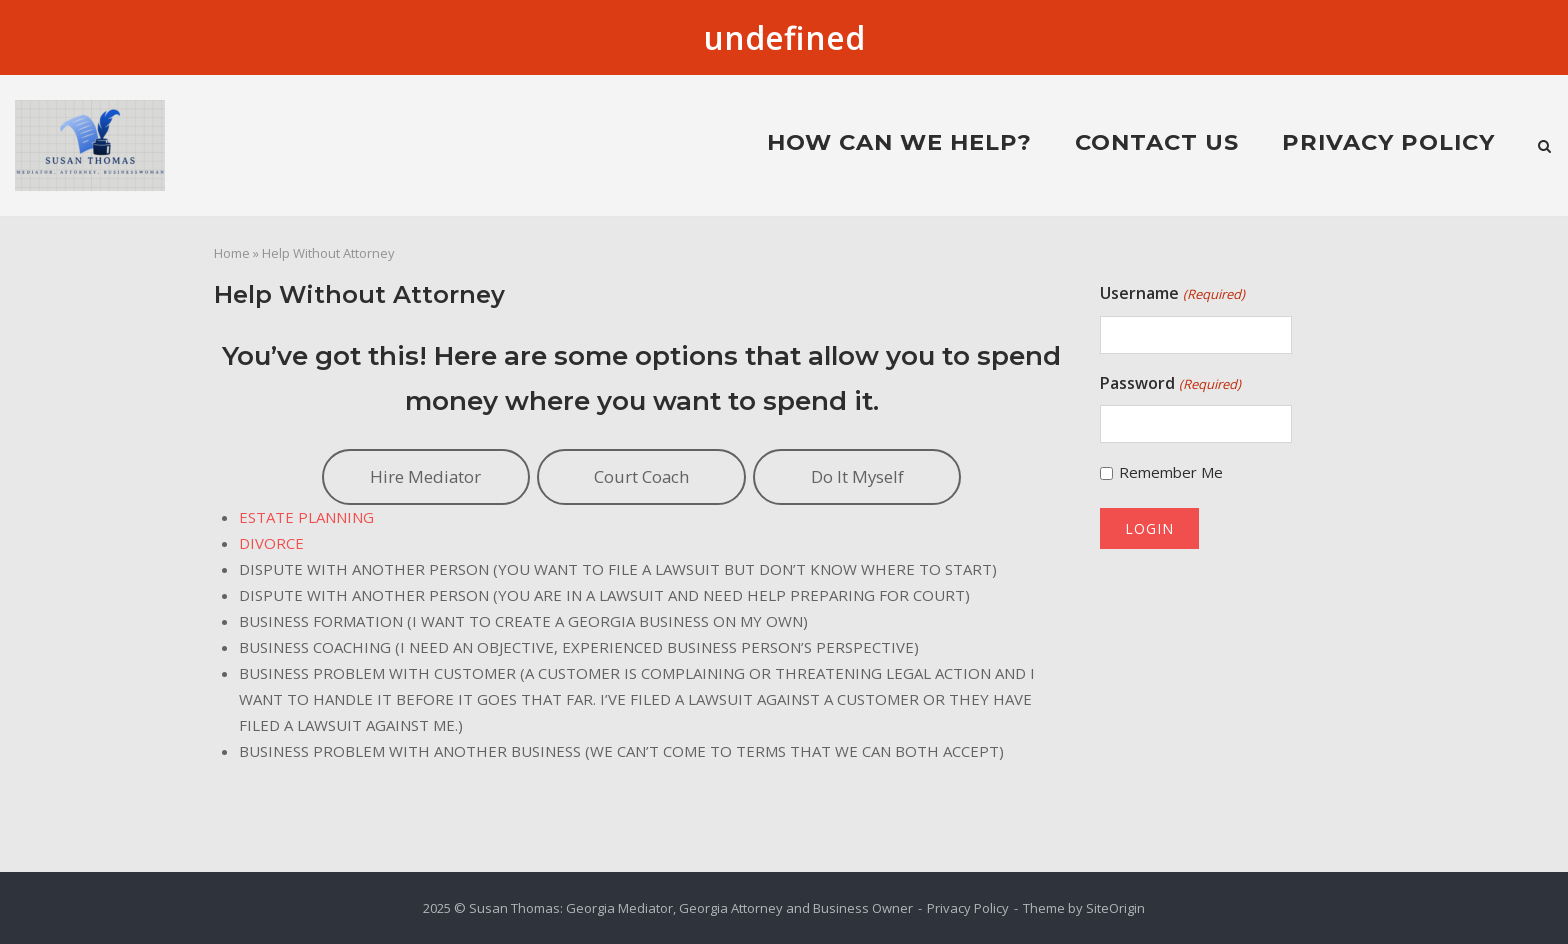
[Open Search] (1544, 148)
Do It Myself (857, 476)
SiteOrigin (1115, 908)
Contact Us (1157, 142)
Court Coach (641, 476)
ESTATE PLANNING (306, 517)
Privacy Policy (1388, 142)
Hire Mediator (425, 476)
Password (1170, 384)
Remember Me (1171, 472)
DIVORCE (271, 543)
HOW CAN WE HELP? (899, 142)
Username (1172, 294)
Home (232, 253)
